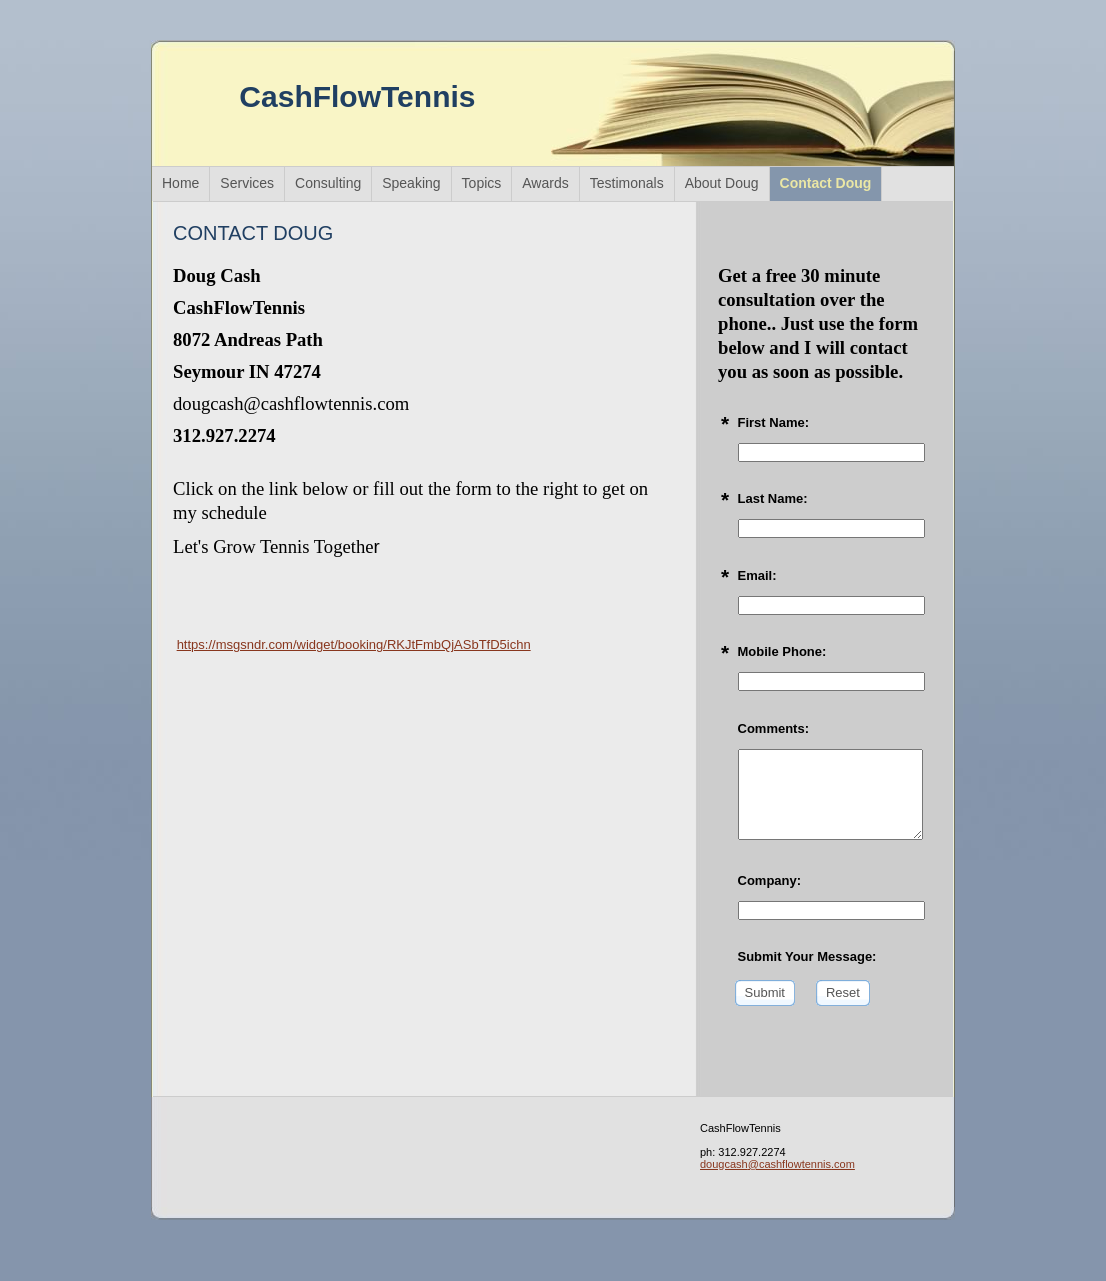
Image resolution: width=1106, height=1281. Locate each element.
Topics (482, 183)
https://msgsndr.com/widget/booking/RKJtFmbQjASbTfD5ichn (354, 644)
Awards (545, 183)
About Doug (722, 183)
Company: (770, 880)
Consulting (328, 183)
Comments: (774, 728)
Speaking (411, 183)
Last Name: (773, 498)
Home (180, 183)
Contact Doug (826, 183)
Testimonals (627, 183)
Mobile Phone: (782, 651)
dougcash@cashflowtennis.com (777, 1164)
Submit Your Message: (807, 956)
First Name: (774, 422)
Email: (757, 575)
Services (247, 183)
